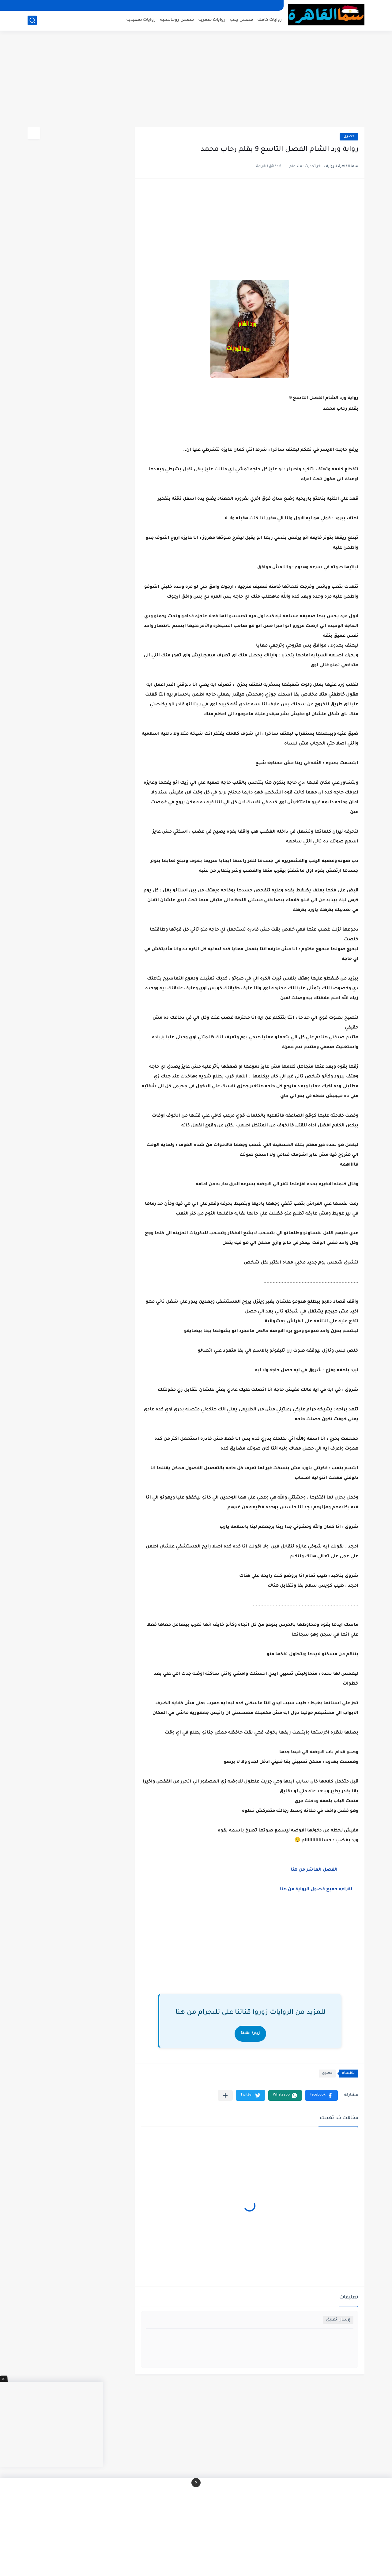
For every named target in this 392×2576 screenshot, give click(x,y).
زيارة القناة (250, 2034)
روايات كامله (270, 20)
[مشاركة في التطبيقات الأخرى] (225, 2095)
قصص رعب (241, 20)
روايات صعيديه (141, 20)
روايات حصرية (211, 20)
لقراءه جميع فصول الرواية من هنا (316, 1889)
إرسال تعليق (338, 2319)
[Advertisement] (196, 79)
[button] (321, 2095)
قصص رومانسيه (177, 20)
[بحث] (32, 20)
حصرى (349, 137)
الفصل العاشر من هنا (315, 1870)
